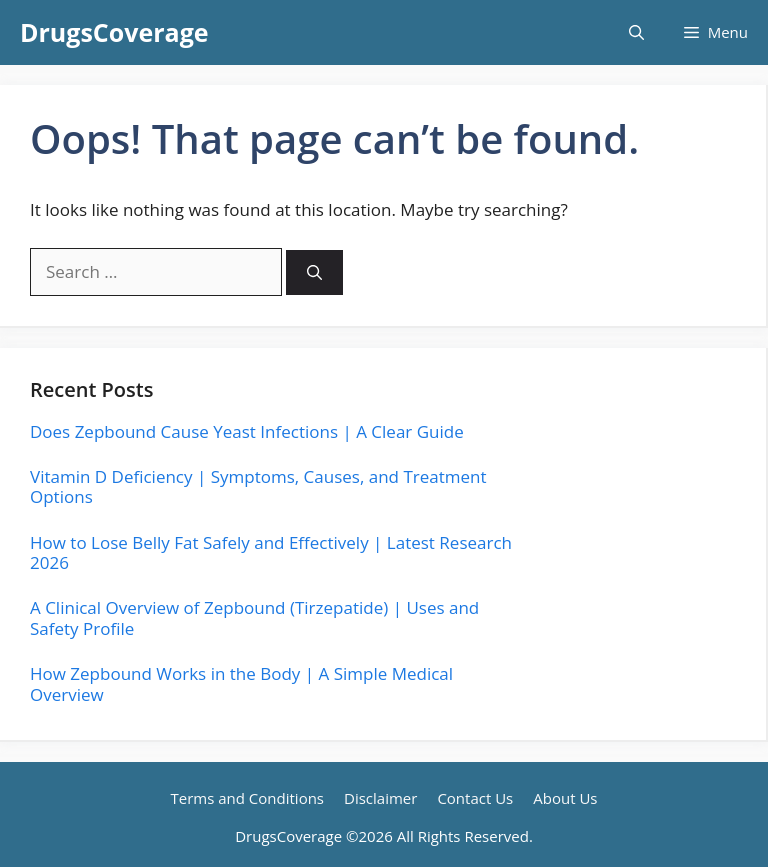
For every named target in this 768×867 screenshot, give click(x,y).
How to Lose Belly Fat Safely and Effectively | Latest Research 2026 (271, 552)
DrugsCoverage (114, 32)
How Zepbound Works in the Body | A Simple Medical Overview (241, 683)
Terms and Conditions (248, 798)
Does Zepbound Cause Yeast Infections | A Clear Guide (247, 431)
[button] (636, 32)
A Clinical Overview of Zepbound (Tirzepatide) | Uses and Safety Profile (254, 617)
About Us (565, 798)
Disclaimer (380, 798)
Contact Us (475, 798)
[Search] (314, 272)
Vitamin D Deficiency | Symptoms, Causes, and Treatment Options (258, 486)
